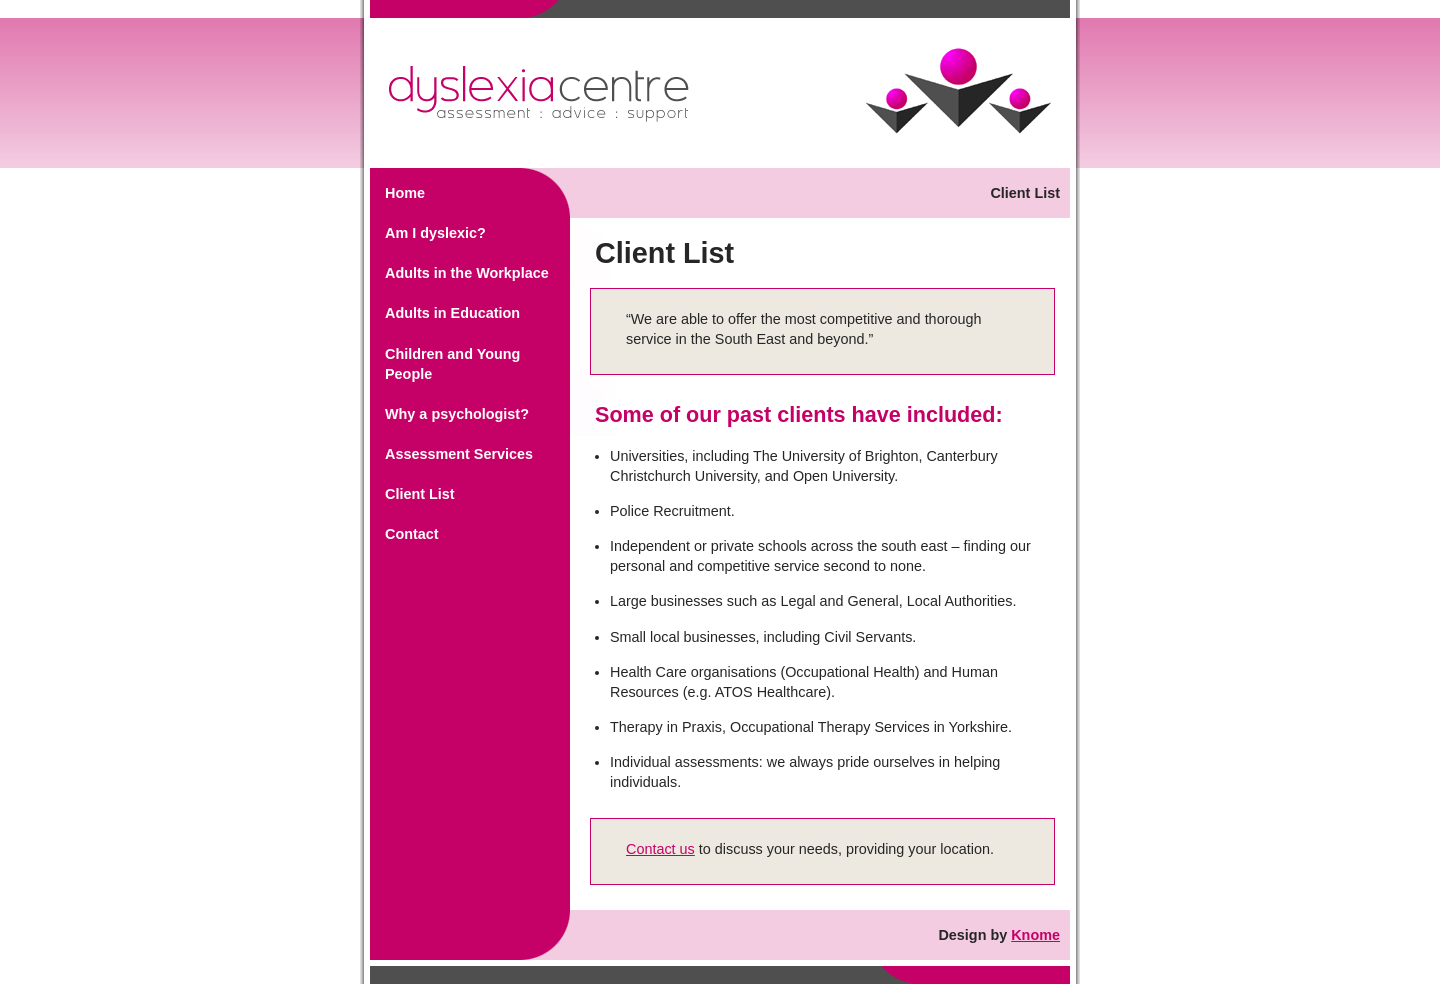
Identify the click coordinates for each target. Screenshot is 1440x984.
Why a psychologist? (457, 414)
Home (405, 193)
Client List (420, 494)
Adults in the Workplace (467, 273)
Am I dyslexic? (435, 233)
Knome (1035, 935)
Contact (412, 534)
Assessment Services (459, 454)
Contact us (660, 849)
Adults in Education (452, 313)
